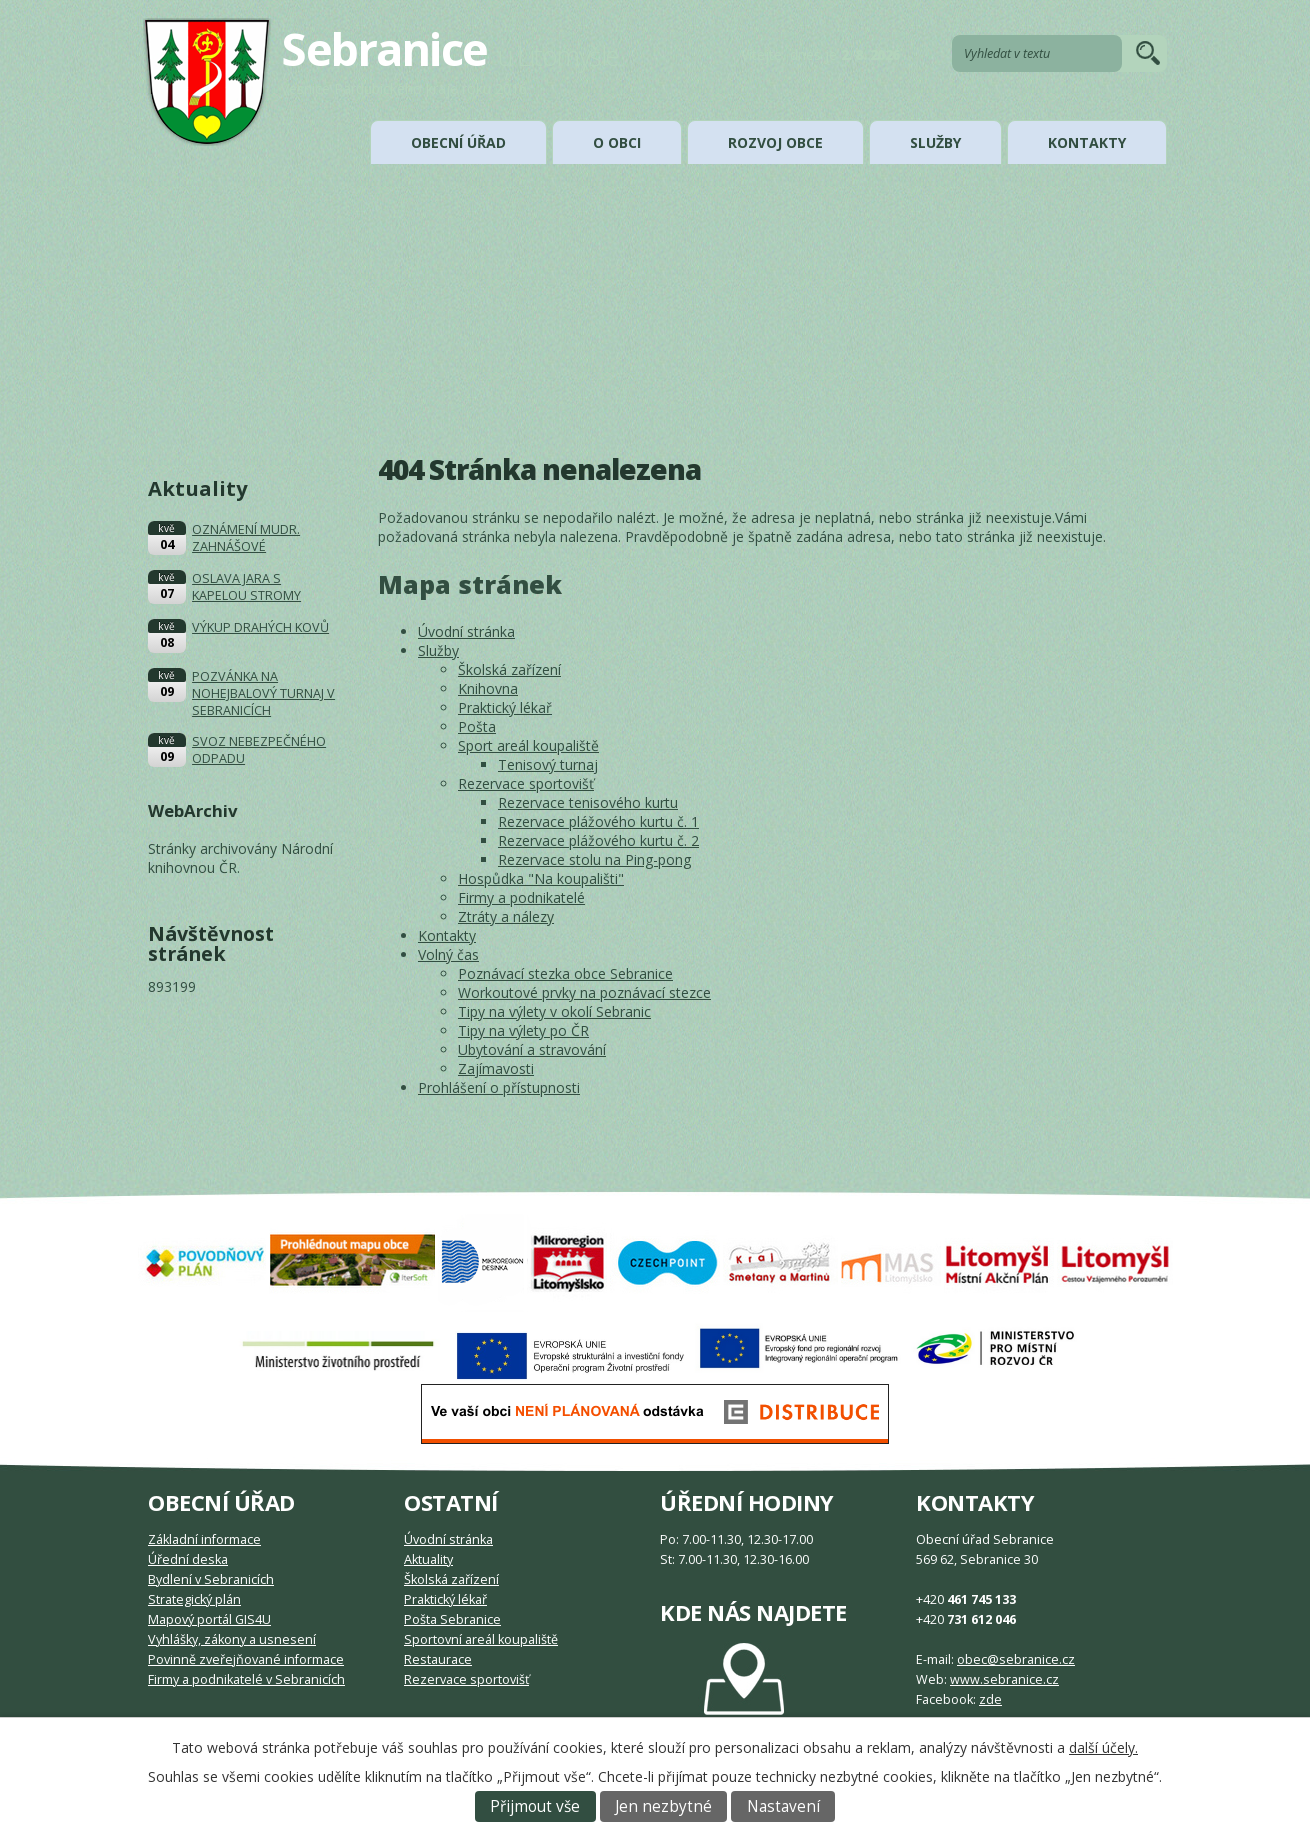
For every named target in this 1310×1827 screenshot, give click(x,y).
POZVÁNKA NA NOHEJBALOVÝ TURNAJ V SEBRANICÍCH (263, 693)
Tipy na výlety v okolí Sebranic (554, 1011)
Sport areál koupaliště (528, 745)
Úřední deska (188, 1559)
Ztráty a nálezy (506, 916)
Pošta (477, 726)
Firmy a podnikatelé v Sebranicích (246, 1679)
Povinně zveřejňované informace (246, 1659)
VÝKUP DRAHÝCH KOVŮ (260, 627)
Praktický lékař (505, 707)
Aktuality (428, 1559)
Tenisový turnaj (548, 764)
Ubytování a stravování (532, 1049)
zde (990, 1699)
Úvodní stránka (466, 631)
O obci (617, 142)
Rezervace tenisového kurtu (588, 802)
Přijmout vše (535, 1806)
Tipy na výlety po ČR (523, 1030)
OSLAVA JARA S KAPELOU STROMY (246, 587)
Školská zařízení (509, 669)
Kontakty (1087, 142)
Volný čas (448, 954)
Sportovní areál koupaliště (481, 1639)
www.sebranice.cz (1004, 1679)
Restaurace (438, 1659)
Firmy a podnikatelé (521, 897)
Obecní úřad (458, 142)
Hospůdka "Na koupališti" (541, 878)
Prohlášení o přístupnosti (499, 1087)
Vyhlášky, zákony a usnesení (232, 1639)
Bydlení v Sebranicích (211, 1579)
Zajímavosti (496, 1068)
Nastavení (783, 1806)
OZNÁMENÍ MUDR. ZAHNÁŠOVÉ (246, 538)
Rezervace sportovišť (526, 783)
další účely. (1103, 1747)
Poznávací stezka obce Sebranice (565, 973)
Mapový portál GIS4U (209, 1619)
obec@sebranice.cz (1016, 1659)
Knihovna (488, 688)
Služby (935, 142)
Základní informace (204, 1539)
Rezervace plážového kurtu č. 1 (598, 821)
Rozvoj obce (775, 142)
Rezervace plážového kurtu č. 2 (598, 840)
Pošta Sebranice (452, 1619)
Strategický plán (194, 1599)
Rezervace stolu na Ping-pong (594, 859)
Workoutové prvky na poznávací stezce (584, 992)
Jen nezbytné (663, 1806)
